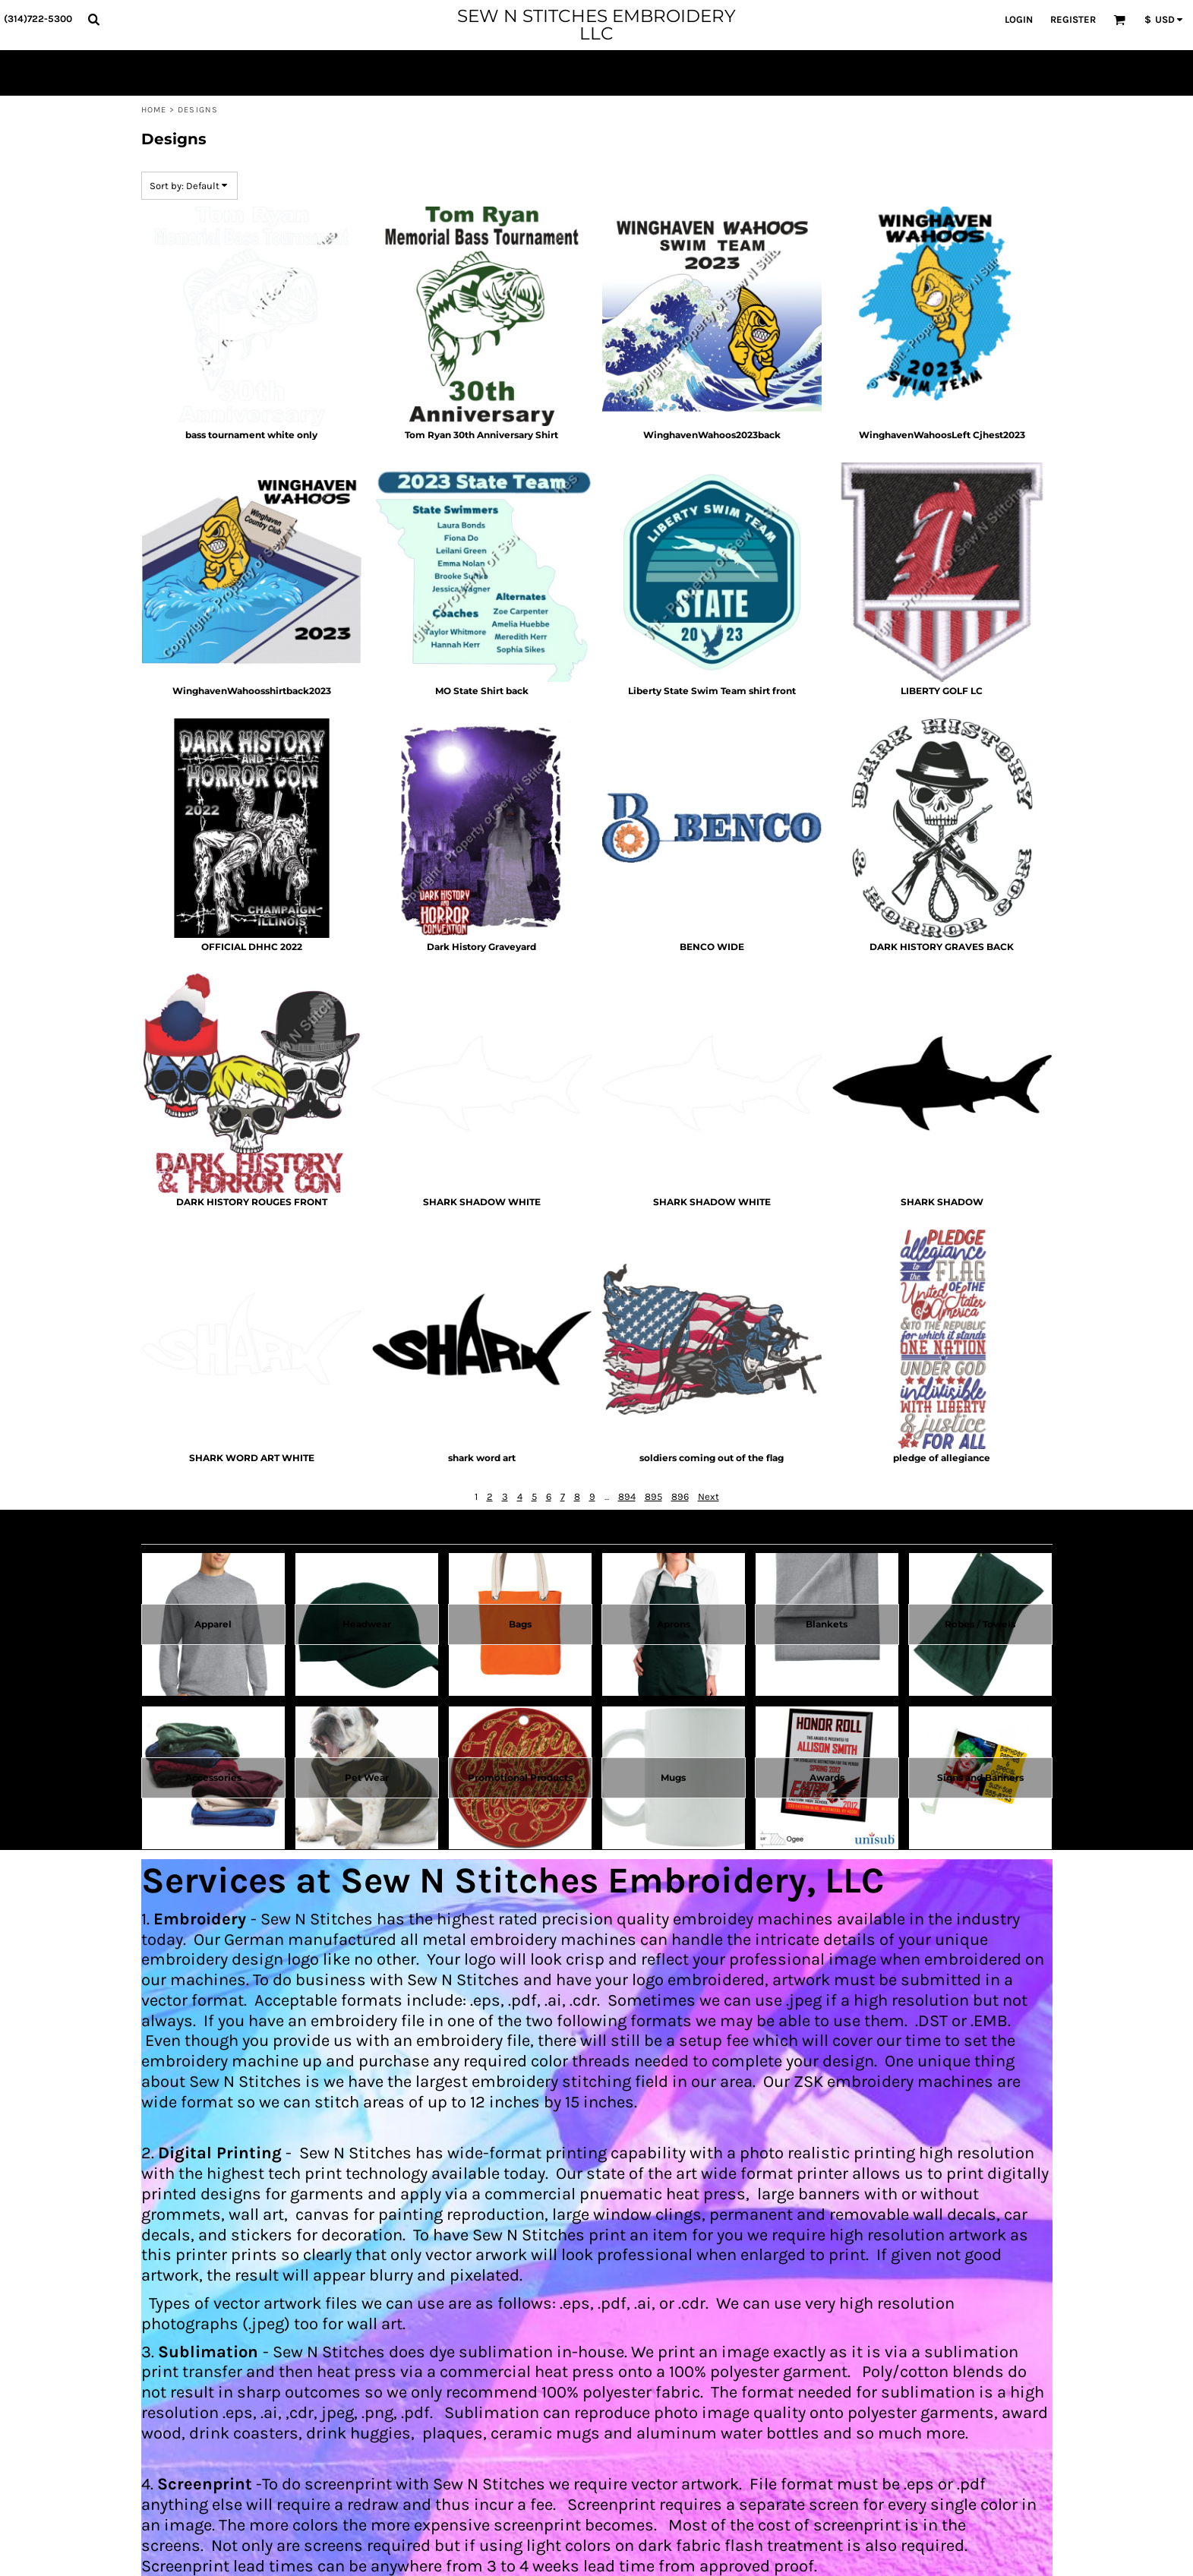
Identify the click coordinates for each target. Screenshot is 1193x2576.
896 (680, 1496)
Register (1073, 19)
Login (1019, 19)
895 (653, 1496)
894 (627, 1496)
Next (708, 1496)
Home (153, 110)
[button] (93, 19)
